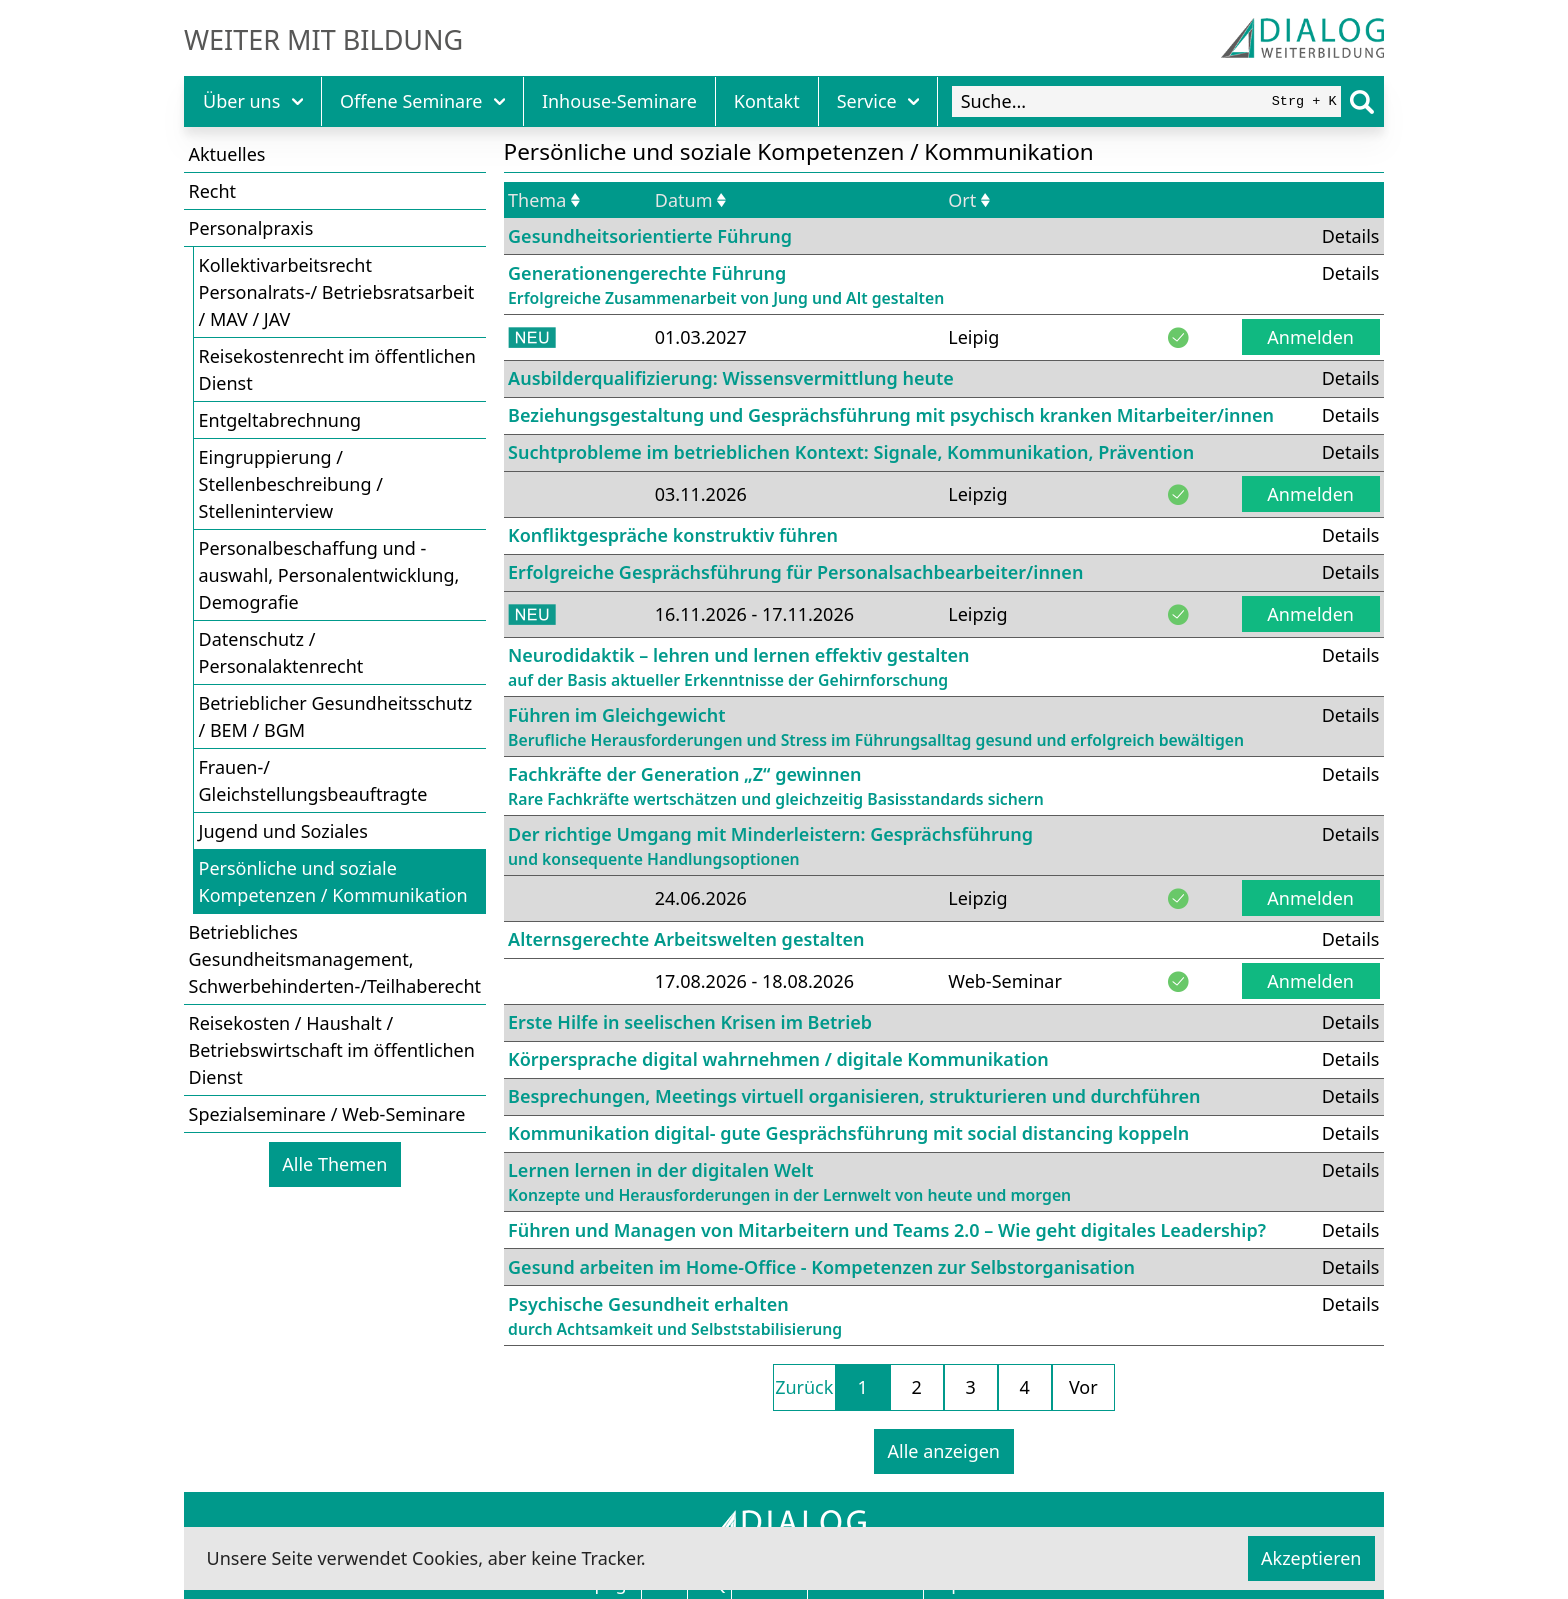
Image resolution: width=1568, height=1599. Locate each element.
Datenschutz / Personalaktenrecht (281, 652)
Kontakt (767, 101)
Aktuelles (227, 154)
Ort (969, 200)
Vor (1083, 1387)
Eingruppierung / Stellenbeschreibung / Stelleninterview (291, 484)
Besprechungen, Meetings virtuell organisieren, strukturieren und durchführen (854, 1096)
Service (878, 101)
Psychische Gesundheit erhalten (675, 1316)
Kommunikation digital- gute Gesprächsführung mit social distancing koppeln (848, 1133)
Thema (544, 200)
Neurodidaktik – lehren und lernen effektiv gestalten (739, 667)
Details (1351, 236)
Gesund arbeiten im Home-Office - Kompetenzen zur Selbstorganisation (821, 1267)
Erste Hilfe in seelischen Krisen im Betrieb (690, 1022)
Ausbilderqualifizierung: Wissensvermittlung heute (731, 378)
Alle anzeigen (944, 1451)
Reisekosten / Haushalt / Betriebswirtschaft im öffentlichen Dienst (332, 1050)
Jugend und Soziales (283, 831)
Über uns (253, 101)
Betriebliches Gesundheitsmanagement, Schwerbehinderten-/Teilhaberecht (335, 959)
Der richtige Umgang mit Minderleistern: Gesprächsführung (770, 846)
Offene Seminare (422, 101)
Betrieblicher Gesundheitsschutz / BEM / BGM (336, 716)
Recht (213, 191)
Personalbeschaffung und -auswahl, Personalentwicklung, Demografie (329, 575)
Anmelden (1310, 337)
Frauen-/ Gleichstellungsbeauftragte (313, 780)
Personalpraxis (251, 228)
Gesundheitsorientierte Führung (650, 236)
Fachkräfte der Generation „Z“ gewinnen (776, 786)
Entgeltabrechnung (280, 420)
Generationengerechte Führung (726, 285)
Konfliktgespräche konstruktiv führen (673, 535)
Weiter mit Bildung (323, 40)
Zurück (804, 1387)
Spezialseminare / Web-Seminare (327, 1114)
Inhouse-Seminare (619, 101)
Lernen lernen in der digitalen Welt (789, 1182)
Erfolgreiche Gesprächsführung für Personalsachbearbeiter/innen (795, 572)
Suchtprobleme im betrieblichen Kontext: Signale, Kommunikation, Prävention (851, 452)
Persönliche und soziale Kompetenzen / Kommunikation (333, 881)
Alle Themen (334, 1164)
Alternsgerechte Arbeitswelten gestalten (686, 939)
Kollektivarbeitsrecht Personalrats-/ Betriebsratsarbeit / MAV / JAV (337, 292)
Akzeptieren (1311, 1558)
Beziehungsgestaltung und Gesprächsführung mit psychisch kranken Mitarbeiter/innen (891, 415)
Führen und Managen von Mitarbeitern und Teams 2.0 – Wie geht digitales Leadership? (887, 1230)
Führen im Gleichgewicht (876, 727)
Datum (690, 200)
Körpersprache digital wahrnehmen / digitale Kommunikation (778, 1059)
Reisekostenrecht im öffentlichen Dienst (337, 369)
